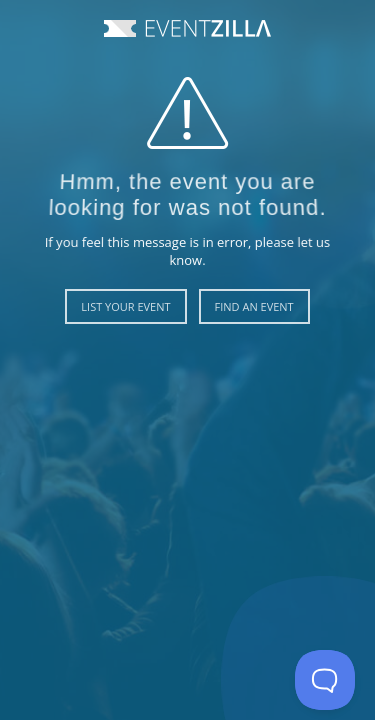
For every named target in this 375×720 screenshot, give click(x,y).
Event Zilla (187, 28)
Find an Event (254, 306)
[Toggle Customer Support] (325, 680)
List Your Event (125, 306)
